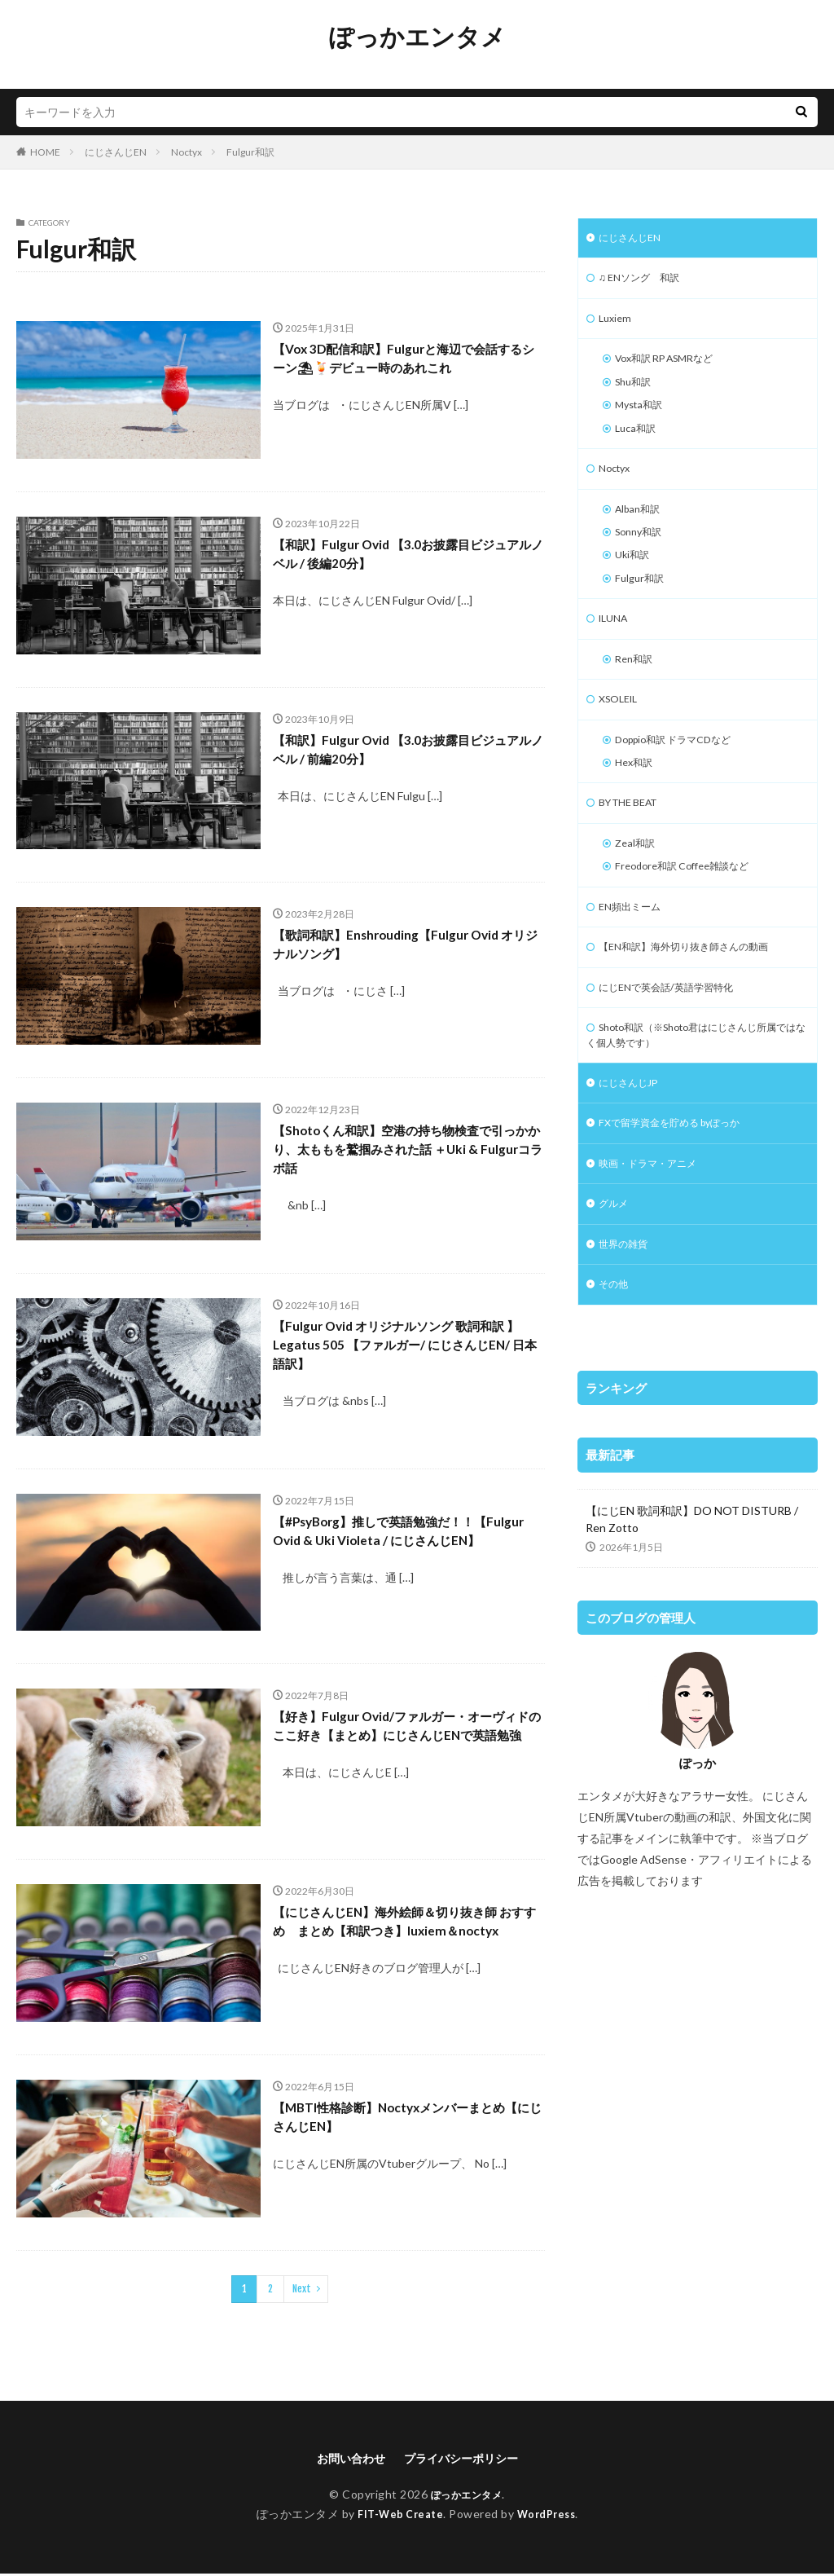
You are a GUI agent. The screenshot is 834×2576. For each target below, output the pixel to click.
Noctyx (186, 152)
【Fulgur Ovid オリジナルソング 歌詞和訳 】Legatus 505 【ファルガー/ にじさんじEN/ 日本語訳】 (408, 1349)
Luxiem (616, 324)
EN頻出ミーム (634, 950)
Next (301, 2289)
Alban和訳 (641, 527)
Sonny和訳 (642, 552)
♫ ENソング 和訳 (646, 281)
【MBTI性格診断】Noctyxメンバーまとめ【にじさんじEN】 (404, 2120)
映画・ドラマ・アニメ (656, 1221)
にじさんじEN (116, 152)
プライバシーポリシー (466, 2459)
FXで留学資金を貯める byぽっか (681, 1179)
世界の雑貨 (627, 1306)
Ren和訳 (636, 687)
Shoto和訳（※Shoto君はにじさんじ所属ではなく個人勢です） (697, 1085)
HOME (45, 152)
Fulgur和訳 (250, 152)
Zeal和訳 (637, 882)
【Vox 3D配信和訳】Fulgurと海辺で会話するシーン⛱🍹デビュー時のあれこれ (405, 361)
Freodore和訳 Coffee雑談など (691, 907)
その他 (616, 1348)
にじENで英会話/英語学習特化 (676, 1034)
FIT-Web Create (397, 2516)
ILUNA (616, 645)
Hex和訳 (636, 797)
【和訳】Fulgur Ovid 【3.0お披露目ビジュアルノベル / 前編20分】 (403, 753)
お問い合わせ (343, 2459)
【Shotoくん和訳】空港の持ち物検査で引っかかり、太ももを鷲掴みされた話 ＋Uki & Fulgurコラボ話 (406, 1154)
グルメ (616, 1263)
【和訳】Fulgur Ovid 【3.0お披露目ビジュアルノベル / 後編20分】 (403, 557)
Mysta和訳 (642, 417)
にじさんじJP (633, 1136)
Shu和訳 (636, 392)
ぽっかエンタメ (417, 36)
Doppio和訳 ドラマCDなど (682, 772)
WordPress (550, 2516)
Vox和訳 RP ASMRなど (673, 366)
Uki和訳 (634, 577)
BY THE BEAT (634, 840)
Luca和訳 (638, 442)
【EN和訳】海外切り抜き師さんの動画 (697, 992)
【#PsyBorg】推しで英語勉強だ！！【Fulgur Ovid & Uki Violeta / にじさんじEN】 (405, 1545)
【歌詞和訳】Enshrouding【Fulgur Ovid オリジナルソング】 (405, 947)
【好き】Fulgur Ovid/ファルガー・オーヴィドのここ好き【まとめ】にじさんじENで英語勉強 (405, 1740)
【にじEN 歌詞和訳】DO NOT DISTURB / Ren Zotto (692, 1583)
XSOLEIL (621, 730)
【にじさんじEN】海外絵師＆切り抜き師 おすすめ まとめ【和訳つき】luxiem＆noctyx (407, 1935)
